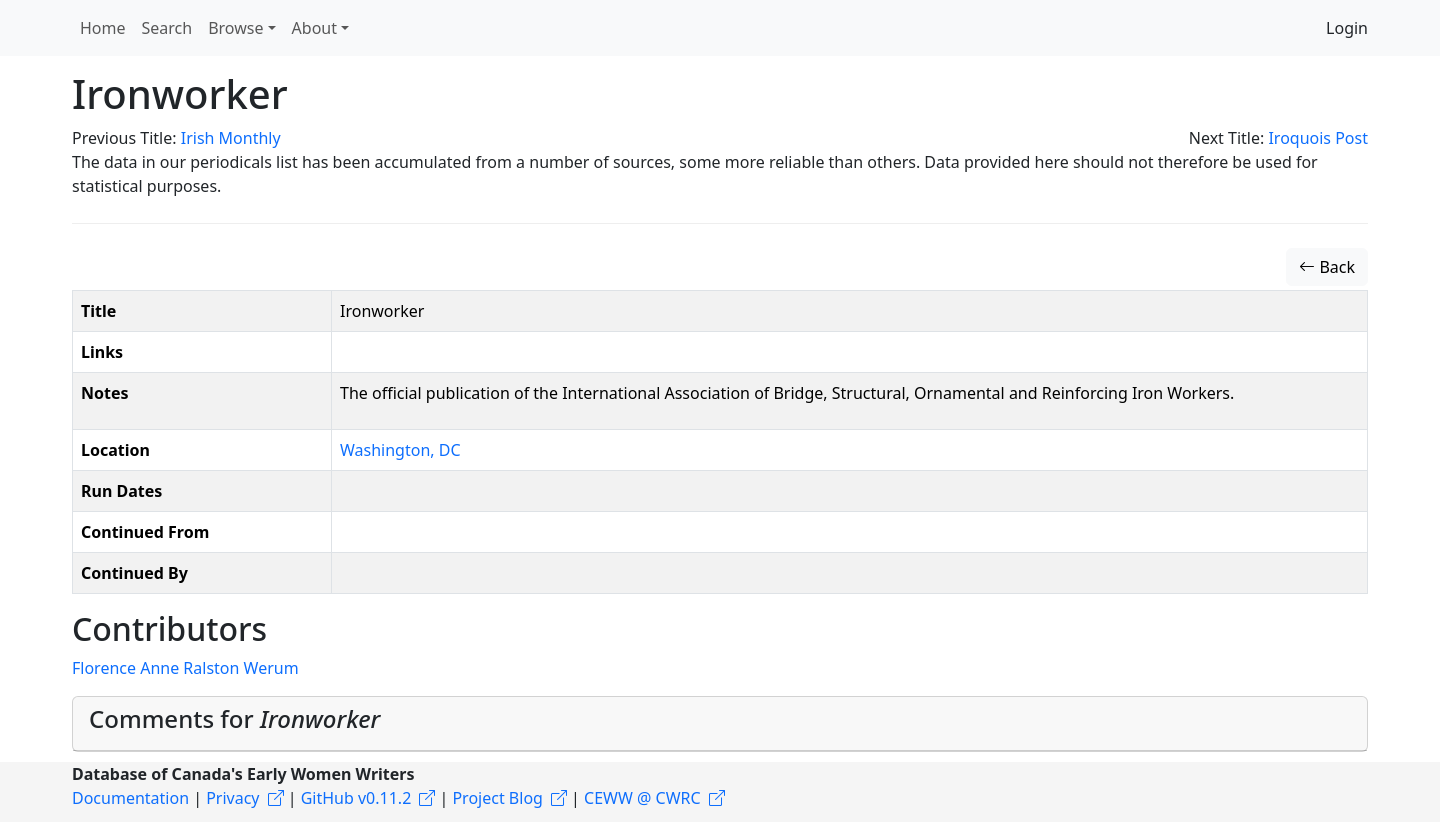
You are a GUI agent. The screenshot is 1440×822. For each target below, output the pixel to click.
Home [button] (103, 28)
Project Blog (497, 798)
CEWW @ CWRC (642, 798)
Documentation (130, 798)
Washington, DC (400, 450)
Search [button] (167, 28)
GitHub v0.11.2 (356, 798)
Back (1327, 267)
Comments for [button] (234, 718)
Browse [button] (235, 28)
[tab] (720, 724)
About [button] (314, 28)
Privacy (232, 798)
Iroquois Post (1318, 138)
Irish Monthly (231, 138)
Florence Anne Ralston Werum (185, 668)
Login (1347, 28)
